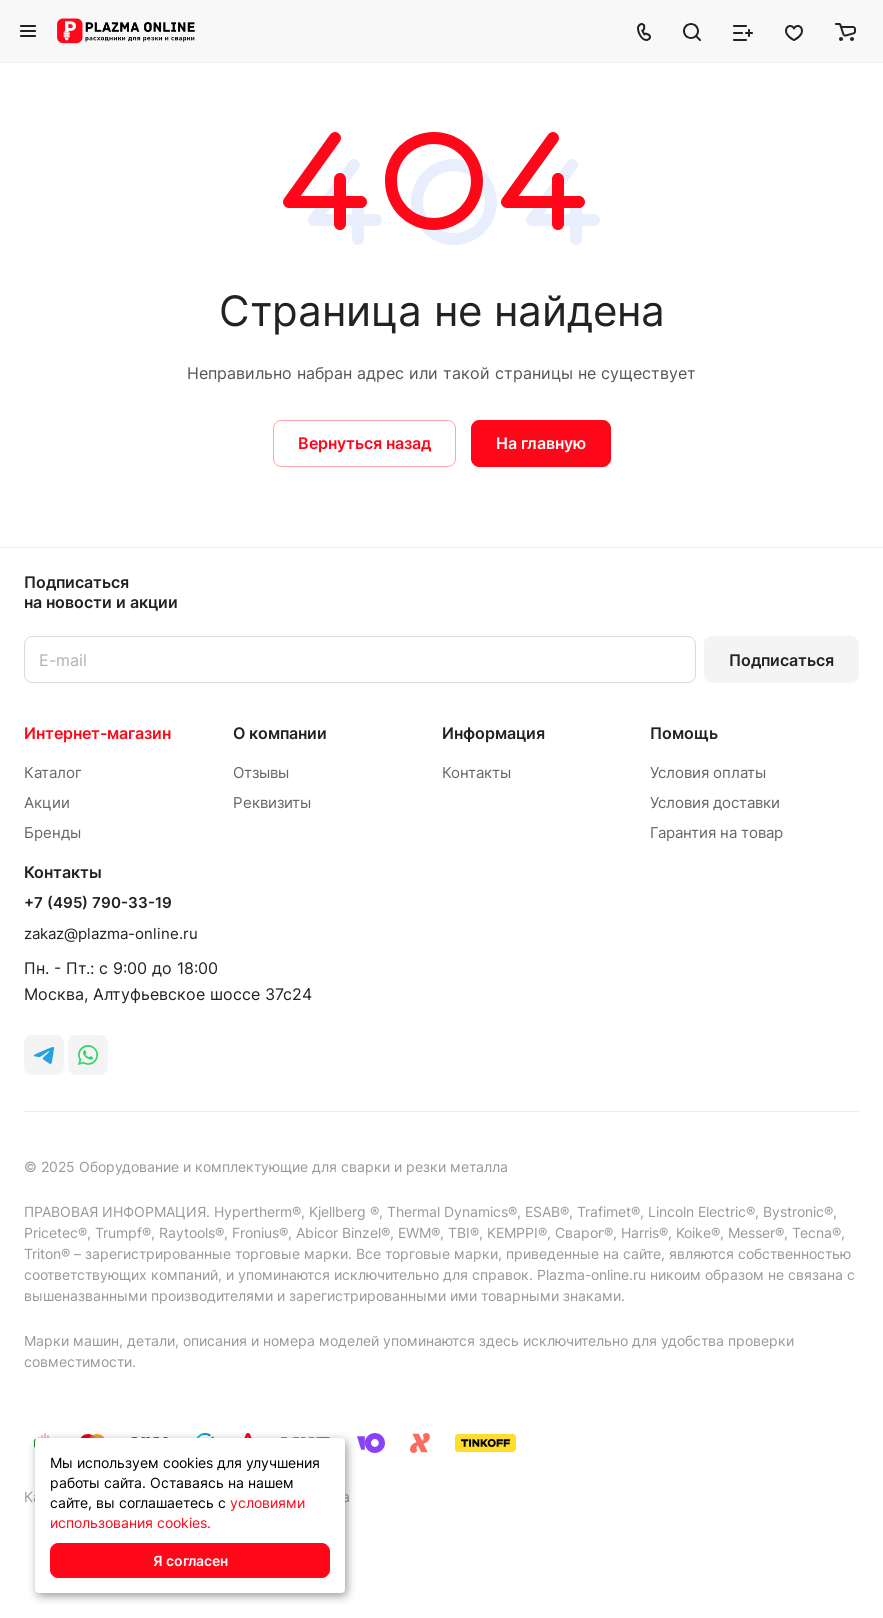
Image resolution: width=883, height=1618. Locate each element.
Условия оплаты (708, 772)
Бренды (52, 832)
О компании (280, 733)
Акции (47, 802)
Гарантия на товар (716, 832)
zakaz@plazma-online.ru (111, 933)
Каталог (53, 772)
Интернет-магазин (97, 733)
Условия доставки (715, 802)
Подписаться (781, 660)
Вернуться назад (364, 443)
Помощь (684, 733)
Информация (493, 733)
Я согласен (190, 1560)
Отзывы (261, 772)
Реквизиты (272, 802)
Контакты (476, 772)
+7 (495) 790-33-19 (98, 903)
